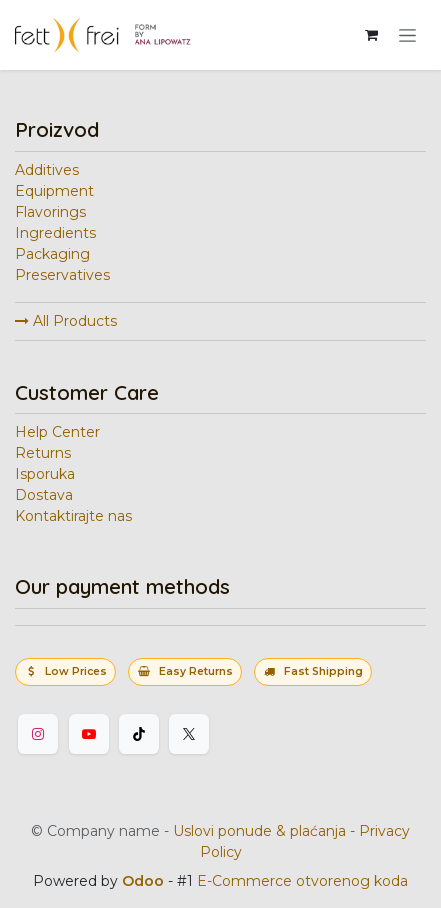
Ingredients (55, 233)
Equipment (54, 191)
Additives (47, 170)
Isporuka (45, 474)
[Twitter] (189, 734)
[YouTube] (89, 734)
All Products (66, 321)
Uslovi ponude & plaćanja (259, 831)
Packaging (52, 254)
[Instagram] (38, 734)
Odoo (145, 881)
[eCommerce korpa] (371, 35)
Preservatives (62, 275)
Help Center (57, 432)
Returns (43, 453)
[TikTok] (139, 734)
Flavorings (50, 212)
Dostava (44, 495)
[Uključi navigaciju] (407, 35)
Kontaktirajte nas (73, 516)
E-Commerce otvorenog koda (302, 881)
